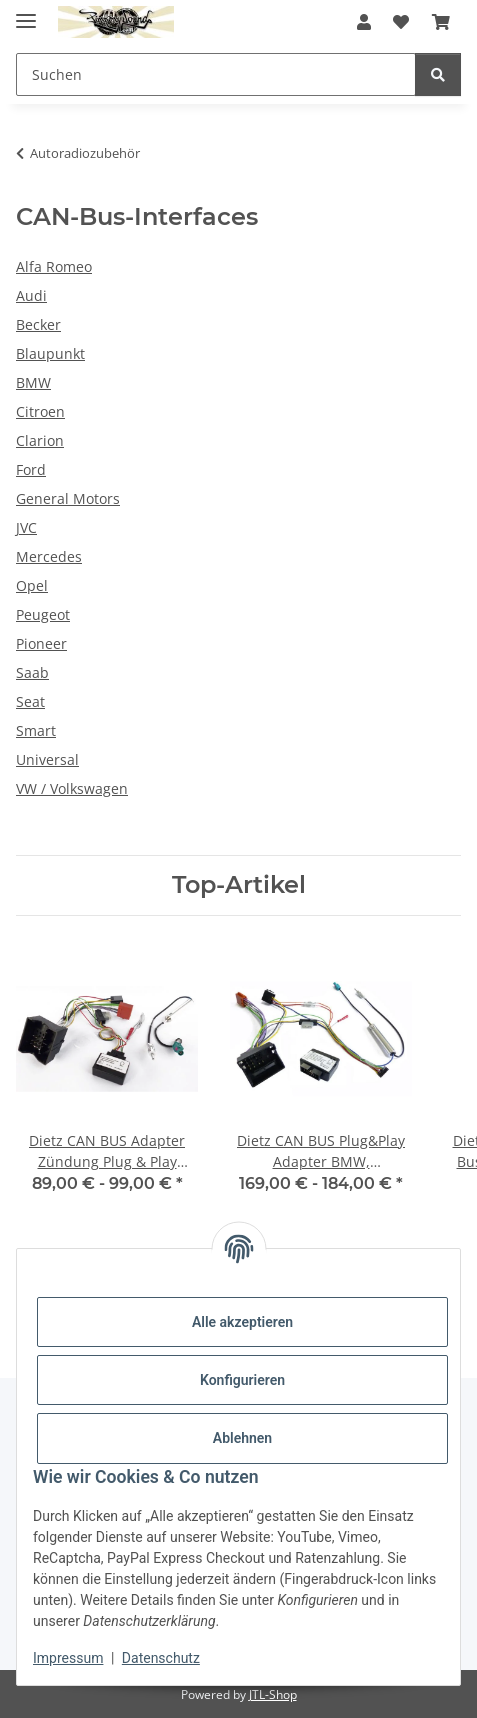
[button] (364, 22)
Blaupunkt (50, 353)
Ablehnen (242, 1438)
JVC (26, 527)
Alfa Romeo (54, 266)
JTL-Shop (273, 1694)
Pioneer (41, 643)
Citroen (40, 411)
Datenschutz (161, 1658)
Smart (36, 730)
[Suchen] (438, 74)
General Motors (68, 498)
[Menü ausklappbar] (26, 12)
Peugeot (43, 614)
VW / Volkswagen (72, 788)
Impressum (68, 1658)
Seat (30, 701)
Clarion (40, 440)
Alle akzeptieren (242, 1322)
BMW (33, 382)
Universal (47, 759)
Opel (32, 585)
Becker (38, 324)
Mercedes (49, 556)
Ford (31, 469)
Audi (31, 295)
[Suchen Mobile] (216, 74)
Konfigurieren (242, 1380)
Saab (32, 672)
